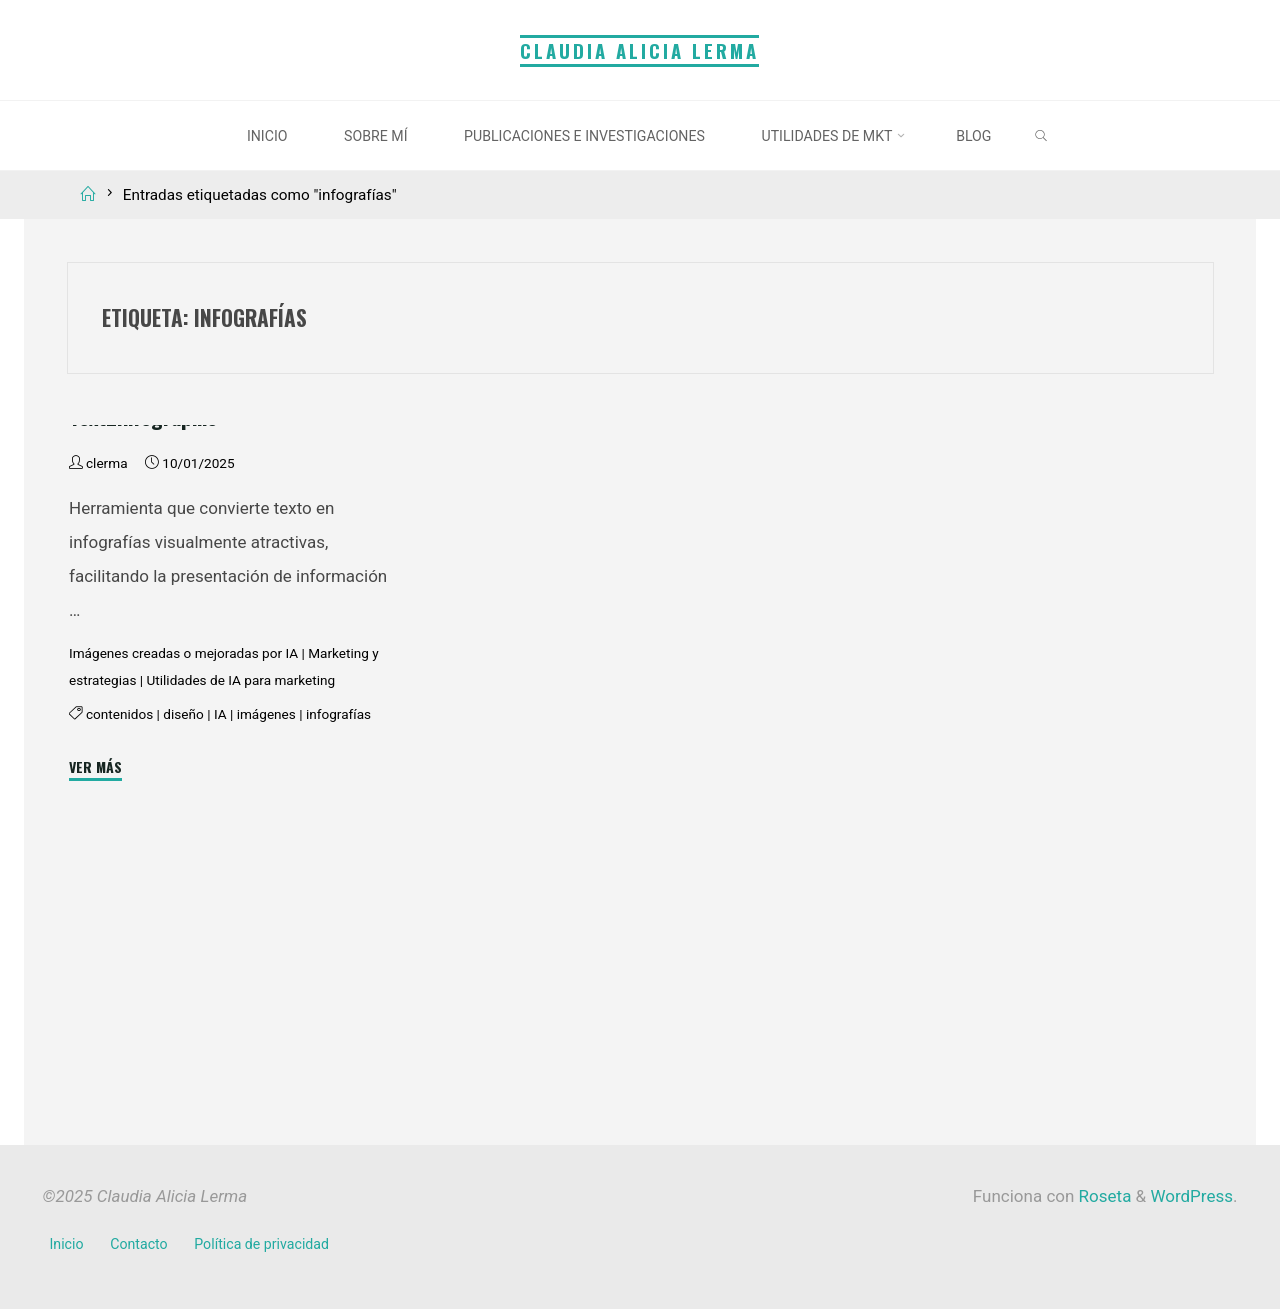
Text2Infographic (143, 654)
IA (219, 953)
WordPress (1191, 1196)
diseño (183, 953)
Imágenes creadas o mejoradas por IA (183, 891)
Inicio (67, 1244)
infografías (337, 953)
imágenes (265, 953)
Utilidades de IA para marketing (240, 919)
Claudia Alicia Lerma (639, 50)
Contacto (138, 1244)
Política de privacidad (261, 1244)
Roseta (1102, 1196)
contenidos (119, 953)
